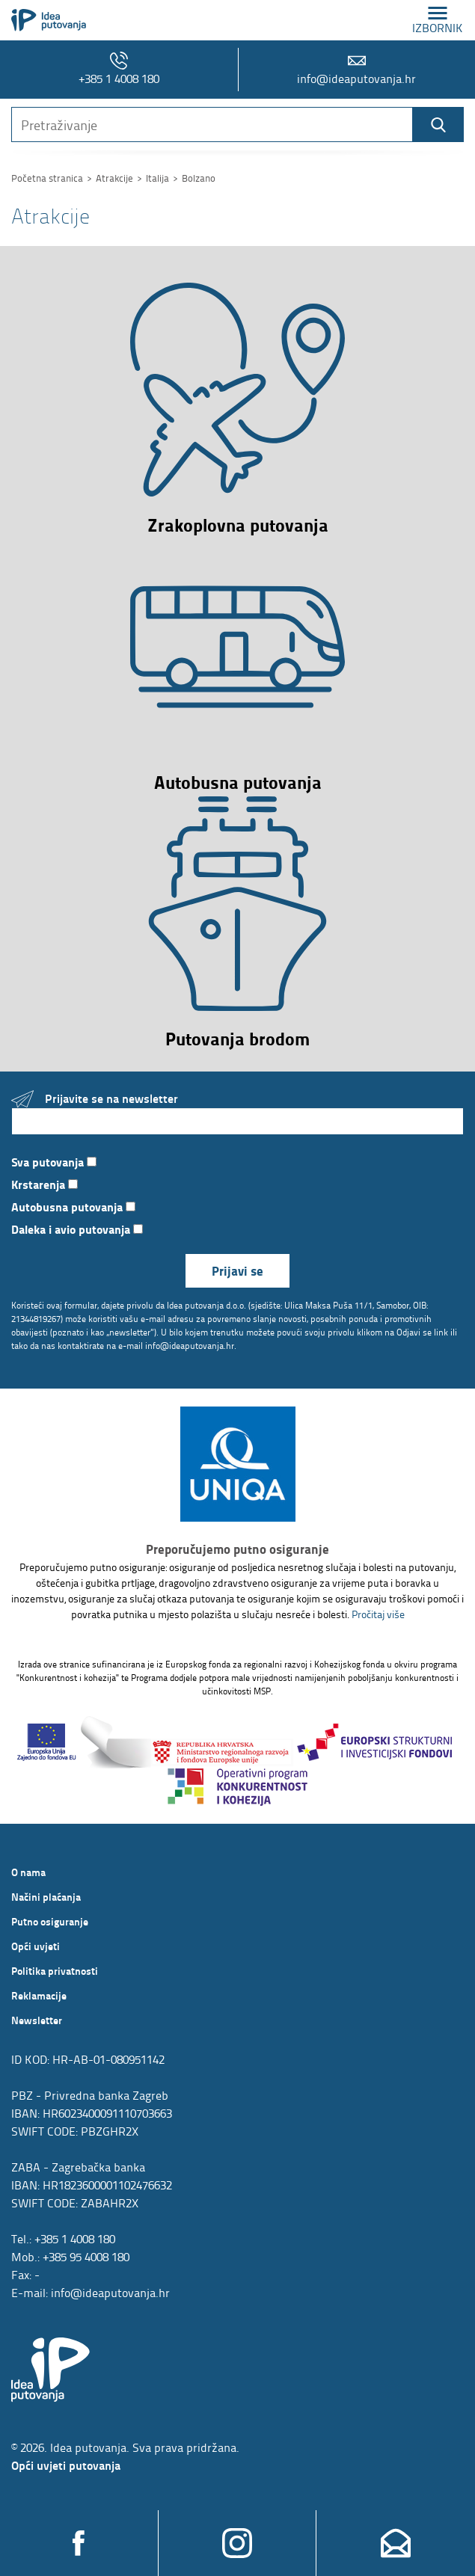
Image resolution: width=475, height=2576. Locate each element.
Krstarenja (44, 1184)
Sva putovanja (53, 1161)
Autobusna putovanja (73, 1206)
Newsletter (36, 2019)
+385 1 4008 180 (119, 69)
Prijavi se (237, 1270)
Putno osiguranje (49, 1920)
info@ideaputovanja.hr (356, 69)
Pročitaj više (378, 1614)
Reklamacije (39, 1995)
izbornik (437, 20)
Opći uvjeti (35, 1945)
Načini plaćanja (46, 1896)
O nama (28, 1871)
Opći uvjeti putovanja (65, 2465)
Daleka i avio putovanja (77, 1229)
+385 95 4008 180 (86, 2256)
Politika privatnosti (54, 1970)
